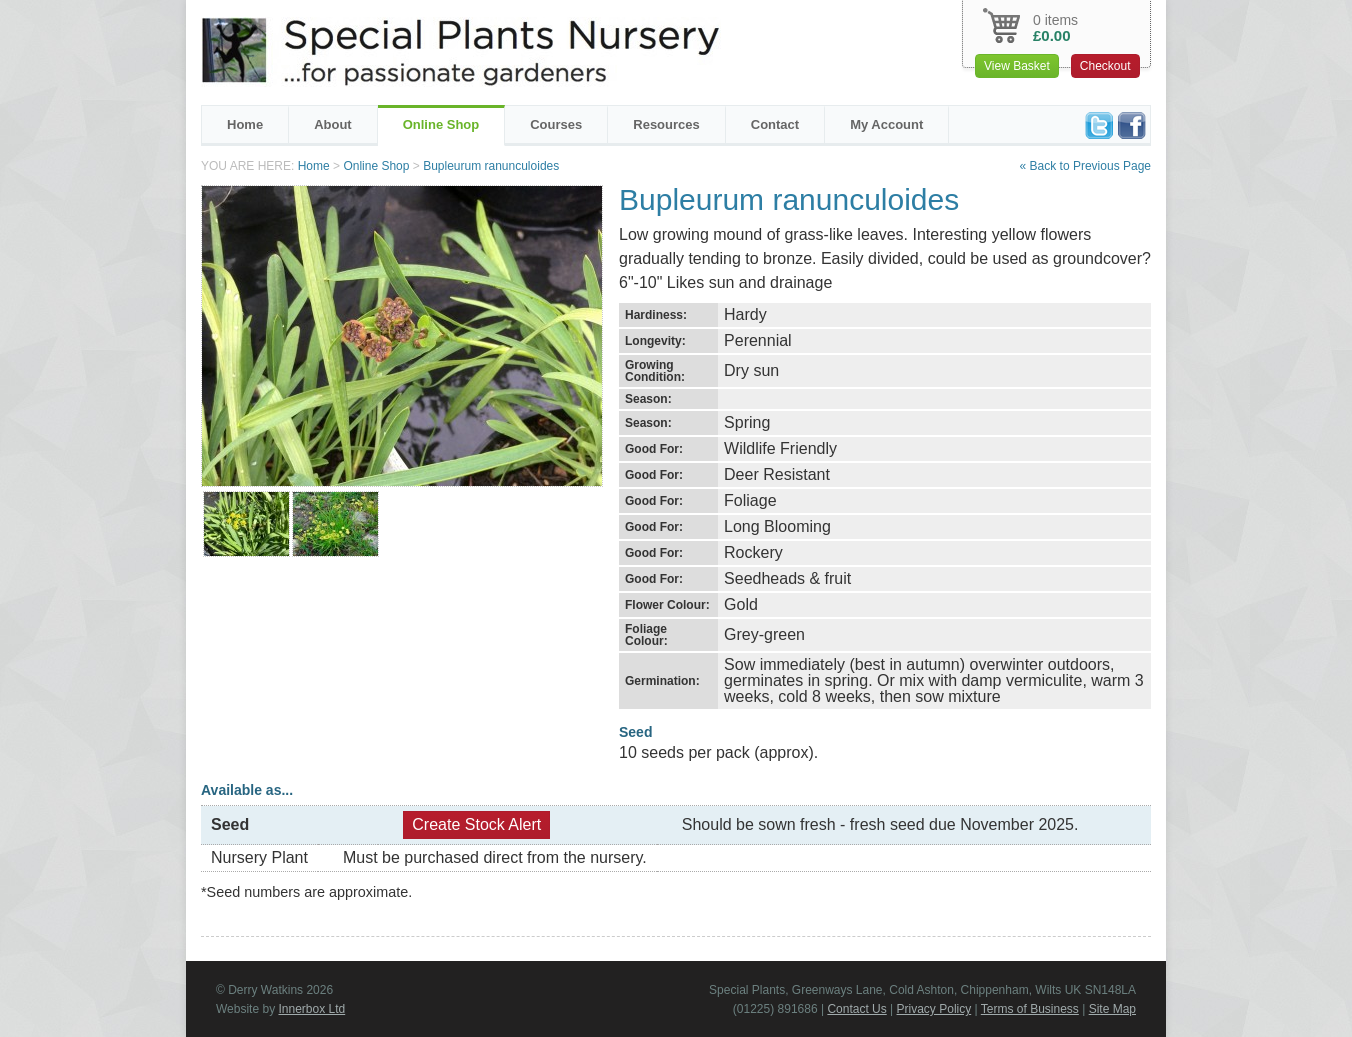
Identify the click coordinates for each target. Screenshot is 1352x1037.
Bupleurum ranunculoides (491, 166)
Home (245, 124)
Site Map (1112, 1009)
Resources (666, 124)
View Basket (1017, 66)
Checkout (1105, 66)
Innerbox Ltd (311, 1009)
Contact (775, 124)
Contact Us (856, 1009)
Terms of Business (1030, 1009)
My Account (886, 124)
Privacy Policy (934, 1009)
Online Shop (441, 124)
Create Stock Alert (476, 824)
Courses (556, 124)
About (333, 124)
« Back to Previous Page (1085, 166)
